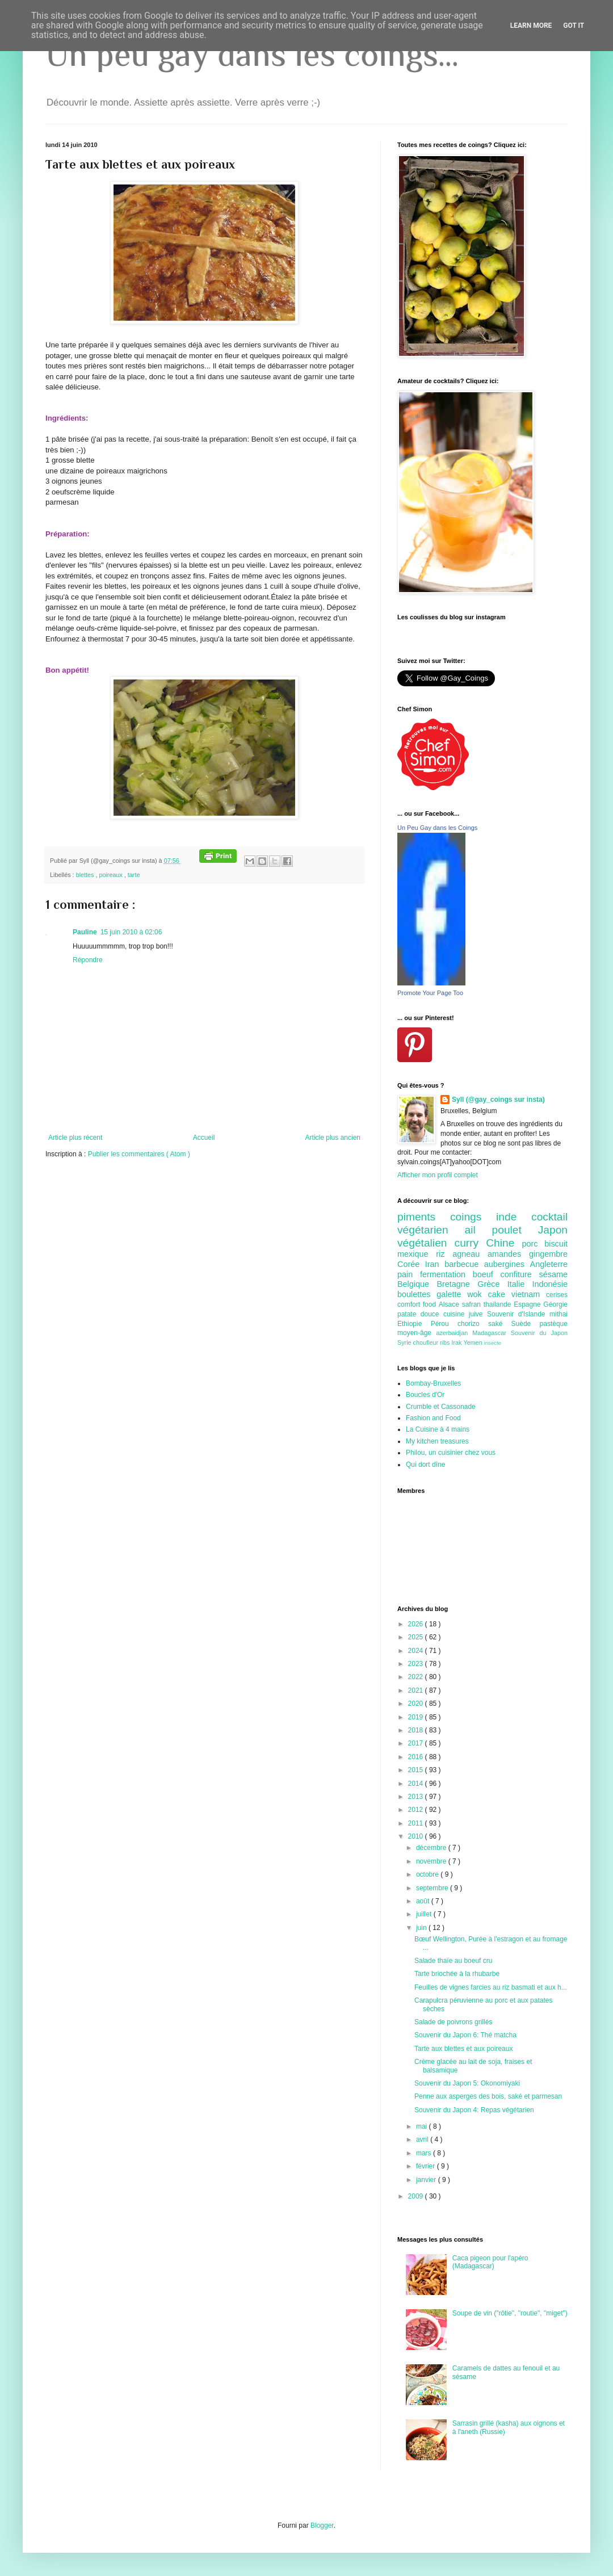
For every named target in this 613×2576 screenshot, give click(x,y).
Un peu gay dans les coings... (252, 54)
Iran (434, 1264)
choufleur (426, 1342)
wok (477, 1294)
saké (499, 1324)
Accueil (204, 1138)
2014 (416, 1784)
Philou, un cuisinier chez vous (451, 1453)
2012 (416, 1810)
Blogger (322, 2525)
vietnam (528, 1294)
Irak (457, 1342)
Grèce (492, 1284)
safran (473, 1304)
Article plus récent (75, 1138)
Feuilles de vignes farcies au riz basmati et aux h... (490, 1987)
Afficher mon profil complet (437, 1175)
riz (444, 1253)
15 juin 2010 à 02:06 (131, 932)
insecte (492, 1343)
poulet (515, 1230)
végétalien (426, 1243)
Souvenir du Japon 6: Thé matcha (465, 2035)
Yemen (473, 1342)
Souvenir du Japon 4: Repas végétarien (474, 2110)
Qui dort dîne (425, 1465)
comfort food (418, 1304)
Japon (553, 1230)
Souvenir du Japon (539, 1332)
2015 (416, 1770)
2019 (416, 1717)
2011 (416, 1823)
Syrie (405, 1342)
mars (424, 2153)
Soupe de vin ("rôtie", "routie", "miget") (510, 2313)
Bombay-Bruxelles (433, 1383)
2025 (416, 1637)
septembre (433, 1888)
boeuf (487, 1274)
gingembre (548, 1253)
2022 (416, 1677)
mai (422, 2126)
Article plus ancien (332, 1138)
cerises (557, 1295)
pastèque (554, 1324)
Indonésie (550, 1284)
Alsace (450, 1304)
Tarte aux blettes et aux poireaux (463, 2049)
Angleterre (549, 1264)
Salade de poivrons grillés (453, 2022)
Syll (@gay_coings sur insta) (498, 1100)
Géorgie (555, 1304)
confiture (520, 1274)
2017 (416, 1743)
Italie (519, 1284)
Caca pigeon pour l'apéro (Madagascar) (490, 2262)
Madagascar (491, 1332)
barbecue (464, 1264)
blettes (86, 874)
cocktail (549, 1217)
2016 (416, 1757)
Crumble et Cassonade (441, 1407)
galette (451, 1294)
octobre (428, 1874)
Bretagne (456, 1284)
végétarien (430, 1230)
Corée (411, 1264)
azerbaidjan (454, 1332)
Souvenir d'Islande (518, 1314)
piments (423, 1217)
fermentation (446, 1274)
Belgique (416, 1284)
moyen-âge (416, 1333)
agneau (470, 1253)
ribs (445, 1342)
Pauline (85, 932)
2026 (416, 1624)
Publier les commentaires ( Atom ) (139, 1154)
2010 (416, 1836)
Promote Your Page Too (430, 992)
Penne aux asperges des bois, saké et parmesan (488, 2096)
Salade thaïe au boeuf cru (453, 1961)
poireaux (111, 874)
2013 (416, 1797)
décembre (432, 1848)
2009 (416, 2196)
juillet (425, 1914)
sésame (553, 1274)
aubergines (507, 1264)
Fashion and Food (433, 1418)
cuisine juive (465, 1314)
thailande (499, 1304)
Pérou (444, 1324)
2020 (416, 1703)
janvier (427, 2180)
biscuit (556, 1243)
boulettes (416, 1294)
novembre (432, 1861)
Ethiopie (414, 1324)
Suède (525, 1324)
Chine (504, 1243)
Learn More (531, 26)
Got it (573, 26)
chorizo (472, 1324)
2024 (416, 1651)
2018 (416, 1730)
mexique (416, 1253)
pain (408, 1274)
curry (470, 1243)
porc (533, 1243)
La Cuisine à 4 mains (437, 1429)
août (423, 1901)
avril (423, 2139)
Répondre (88, 960)
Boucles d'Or (425, 1395)
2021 (416, 1690)
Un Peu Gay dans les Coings (437, 827)
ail (478, 1230)
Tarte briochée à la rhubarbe (456, 1974)
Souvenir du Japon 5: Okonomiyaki (467, 2083)
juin (422, 1928)
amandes (508, 1253)
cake (499, 1294)
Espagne (528, 1304)
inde (513, 1217)
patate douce (420, 1314)
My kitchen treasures (437, 1441)
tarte (134, 874)
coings (473, 1217)
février (426, 2166)
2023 (416, 1664)
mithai (558, 1314)
